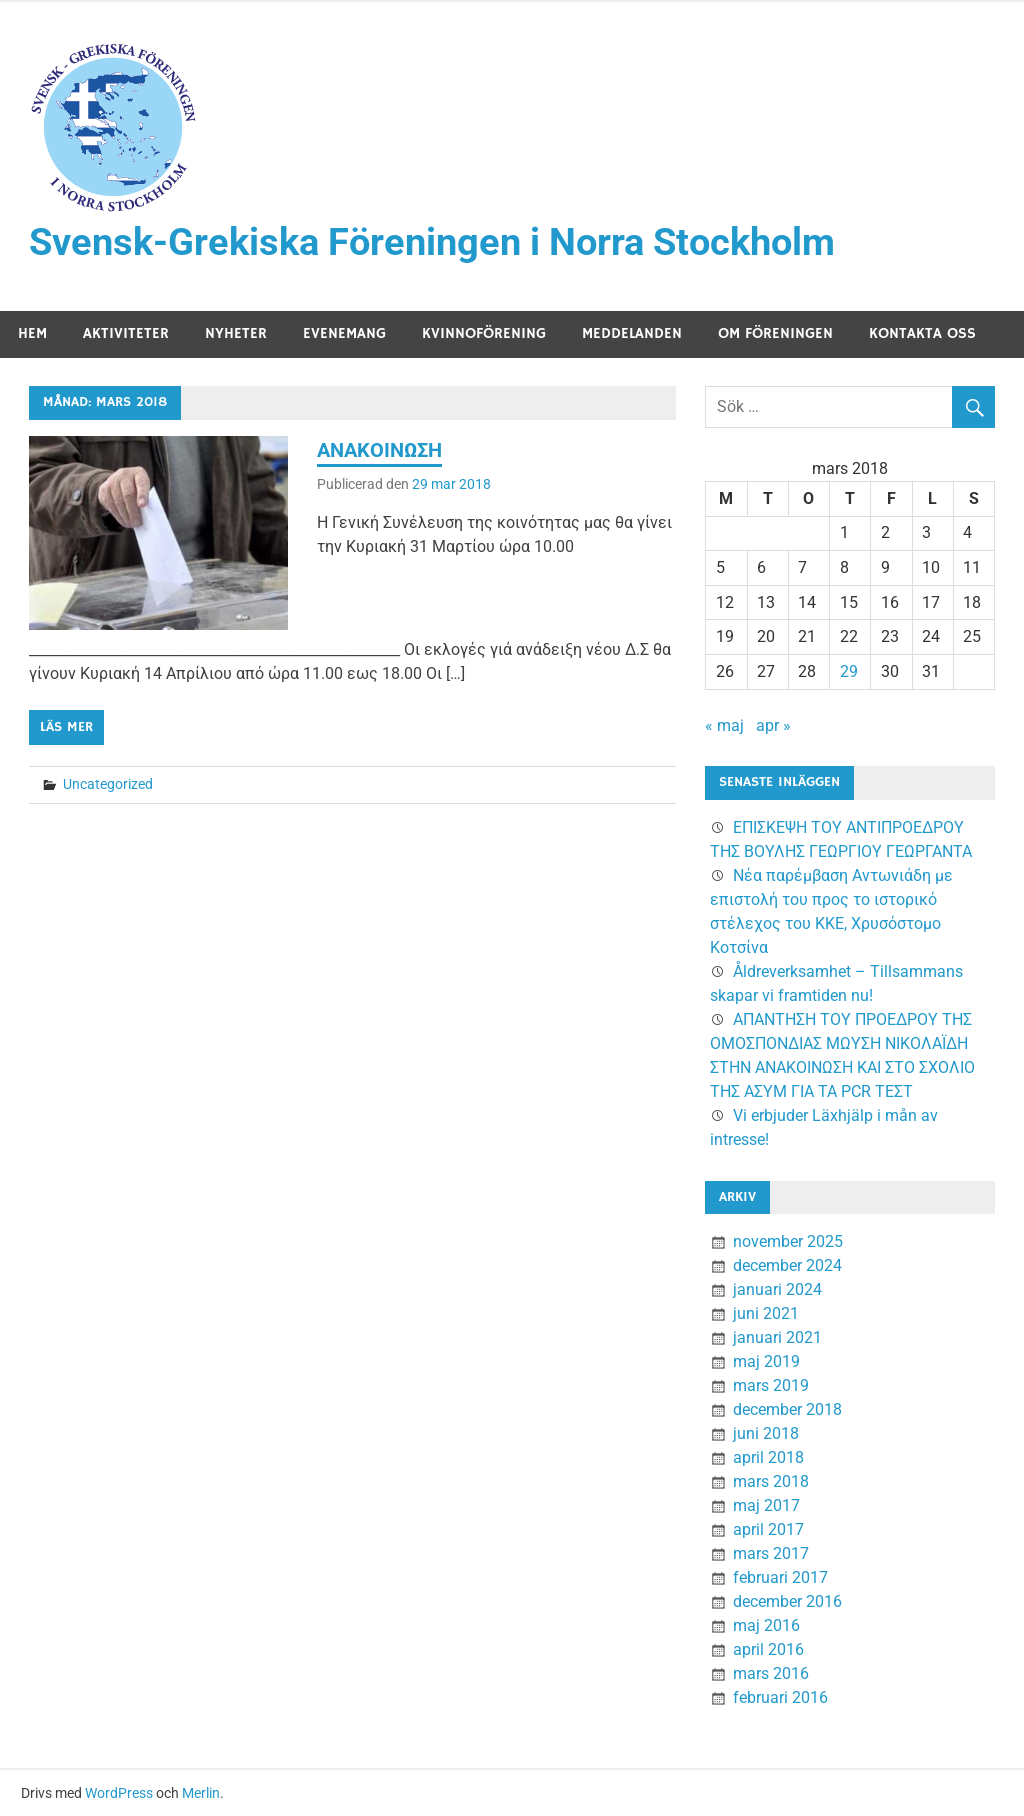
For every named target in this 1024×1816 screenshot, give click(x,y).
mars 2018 (771, 1481)
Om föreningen (775, 333)
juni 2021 (766, 1313)
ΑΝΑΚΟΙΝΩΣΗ (379, 450)
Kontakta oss (922, 333)
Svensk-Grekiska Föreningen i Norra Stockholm (432, 242)
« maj (724, 725)
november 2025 (788, 1241)
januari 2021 (777, 1337)
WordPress (119, 1793)
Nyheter (236, 333)
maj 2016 (766, 1625)
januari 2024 (777, 1289)
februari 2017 (780, 1577)
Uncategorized (108, 784)
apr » (773, 725)
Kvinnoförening (484, 333)
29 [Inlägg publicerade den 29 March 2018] (849, 671)
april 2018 (768, 1457)
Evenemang (344, 333)
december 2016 (787, 1601)
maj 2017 (766, 1505)
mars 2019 (771, 1385)
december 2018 (787, 1409)
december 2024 (787, 1265)
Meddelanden (632, 333)
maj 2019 (766, 1361)
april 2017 (768, 1529)
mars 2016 (771, 1673)
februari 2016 (780, 1697)
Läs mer (66, 727)
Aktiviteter (126, 333)
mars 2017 (771, 1553)
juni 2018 (766, 1433)
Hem (32, 333)
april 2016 (768, 1649)
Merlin (201, 1793)
